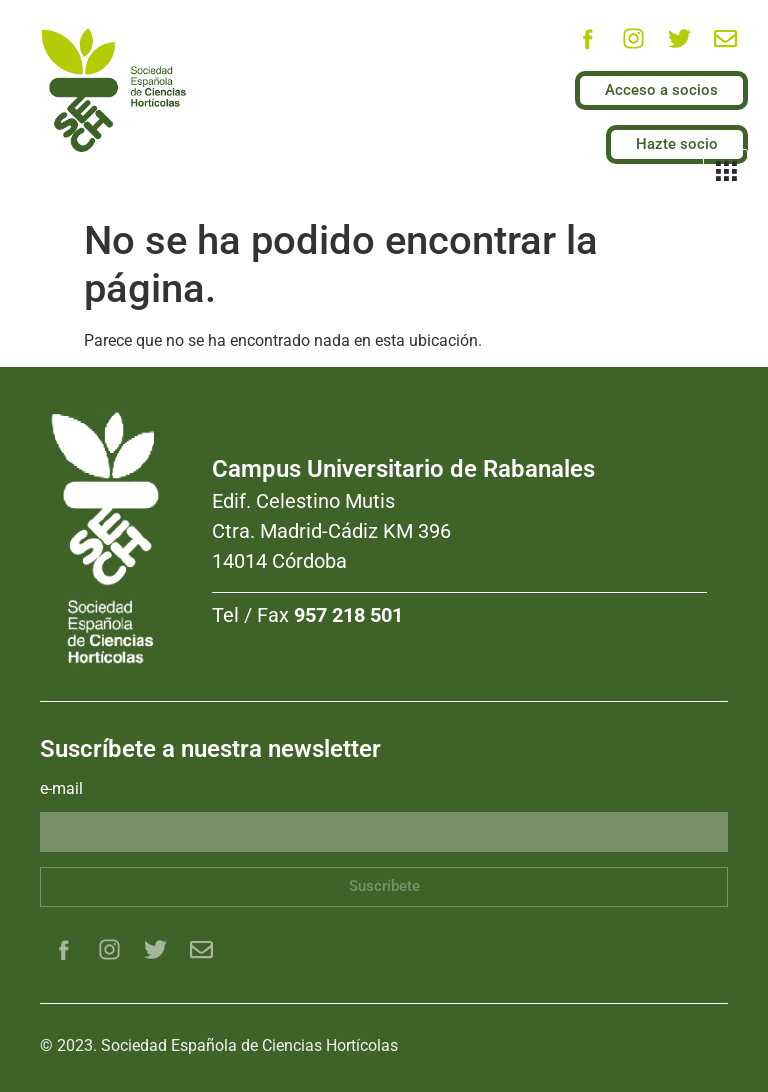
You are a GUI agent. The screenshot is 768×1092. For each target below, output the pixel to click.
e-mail (61, 789)
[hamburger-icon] (725, 173)
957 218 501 (348, 615)
